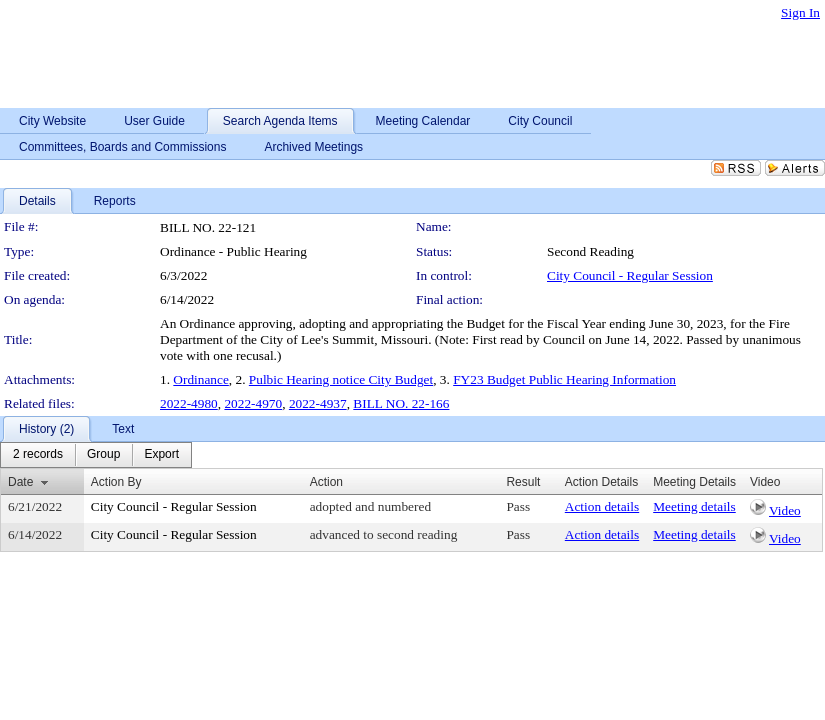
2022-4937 (318, 403)
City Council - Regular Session (630, 275)
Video (785, 510)
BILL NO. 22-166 (401, 403)
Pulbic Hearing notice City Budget (341, 379)
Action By (116, 482)
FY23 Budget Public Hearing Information (564, 379)
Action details (602, 506)
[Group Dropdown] (103, 455)
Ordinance (201, 379)
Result (523, 482)
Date (20, 482)
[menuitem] (38, 455)
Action (326, 482)
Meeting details (694, 506)
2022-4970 (253, 403)
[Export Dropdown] (161, 455)
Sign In (800, 12)
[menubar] (96, 455)
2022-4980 (189, 403)
